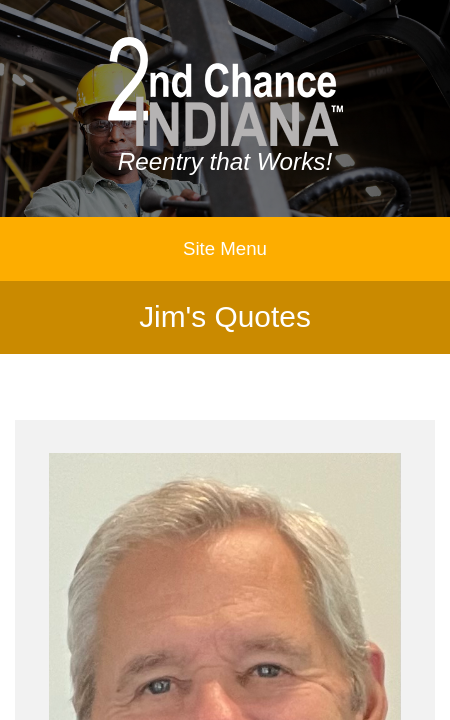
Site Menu (225, 248)
